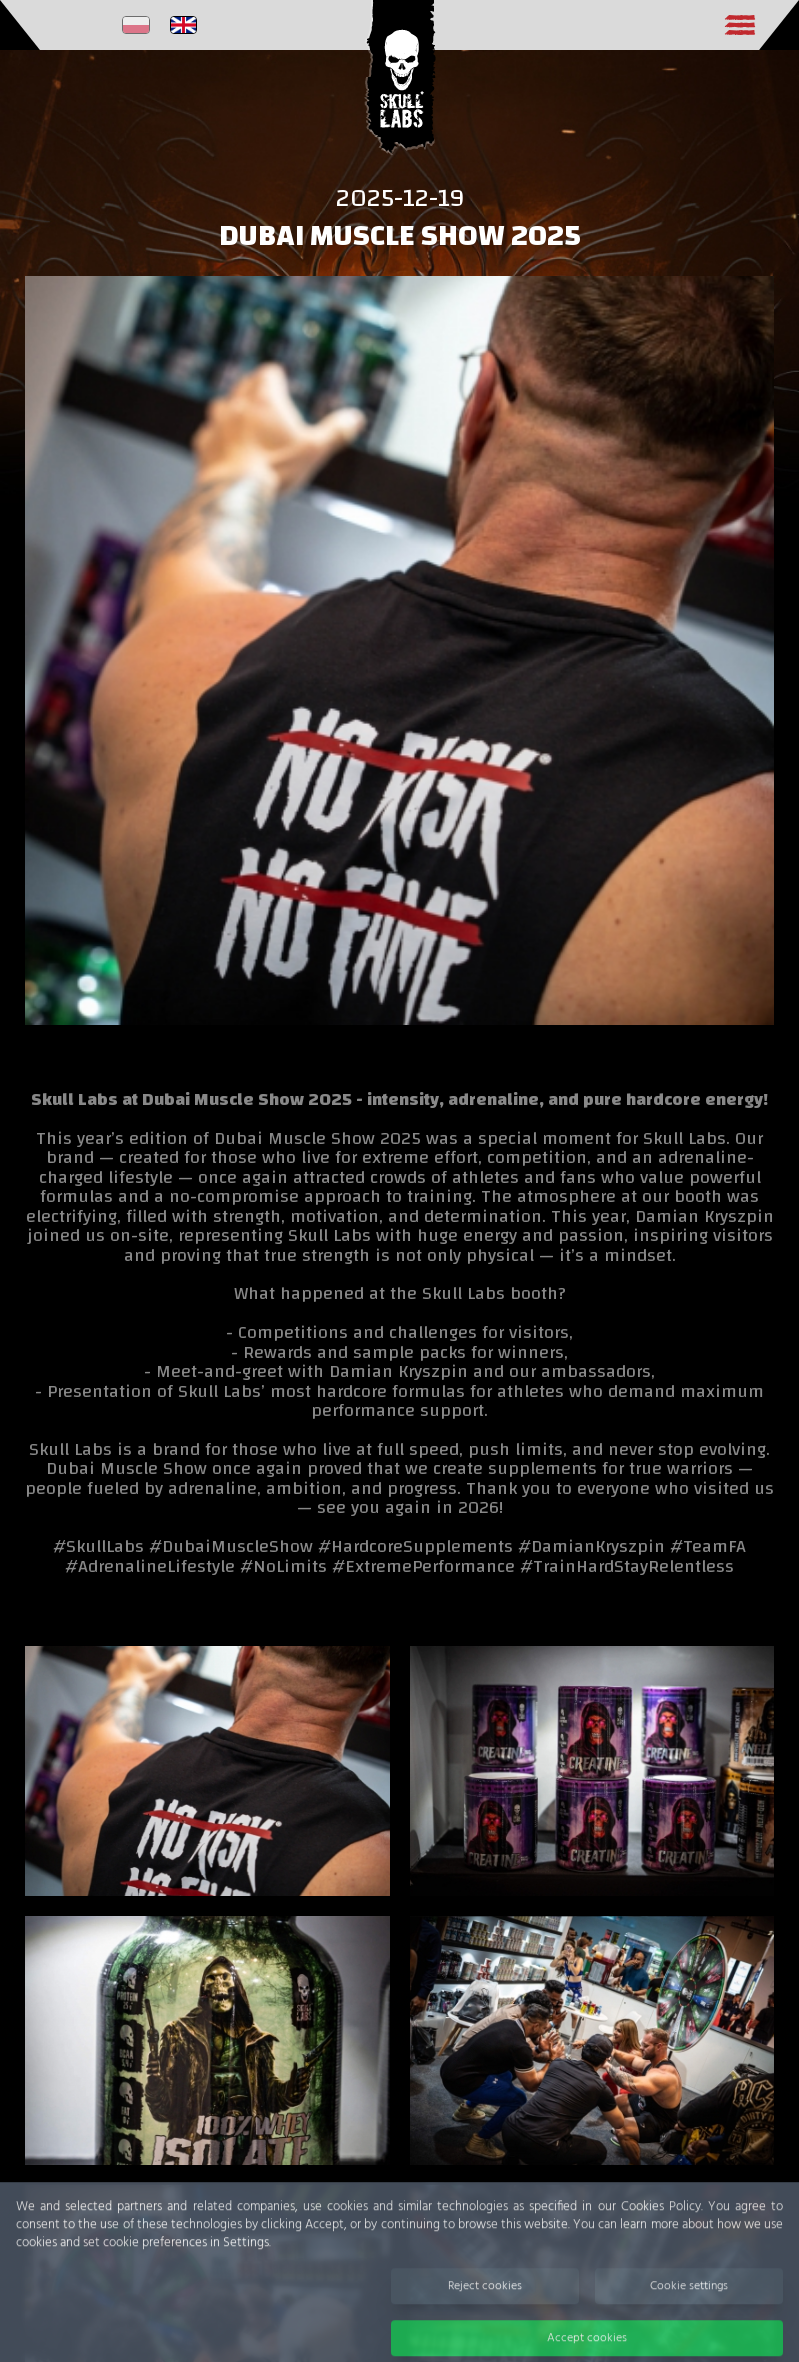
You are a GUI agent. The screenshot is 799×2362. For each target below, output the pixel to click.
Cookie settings (689, 2308)
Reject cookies (485, 2308)
